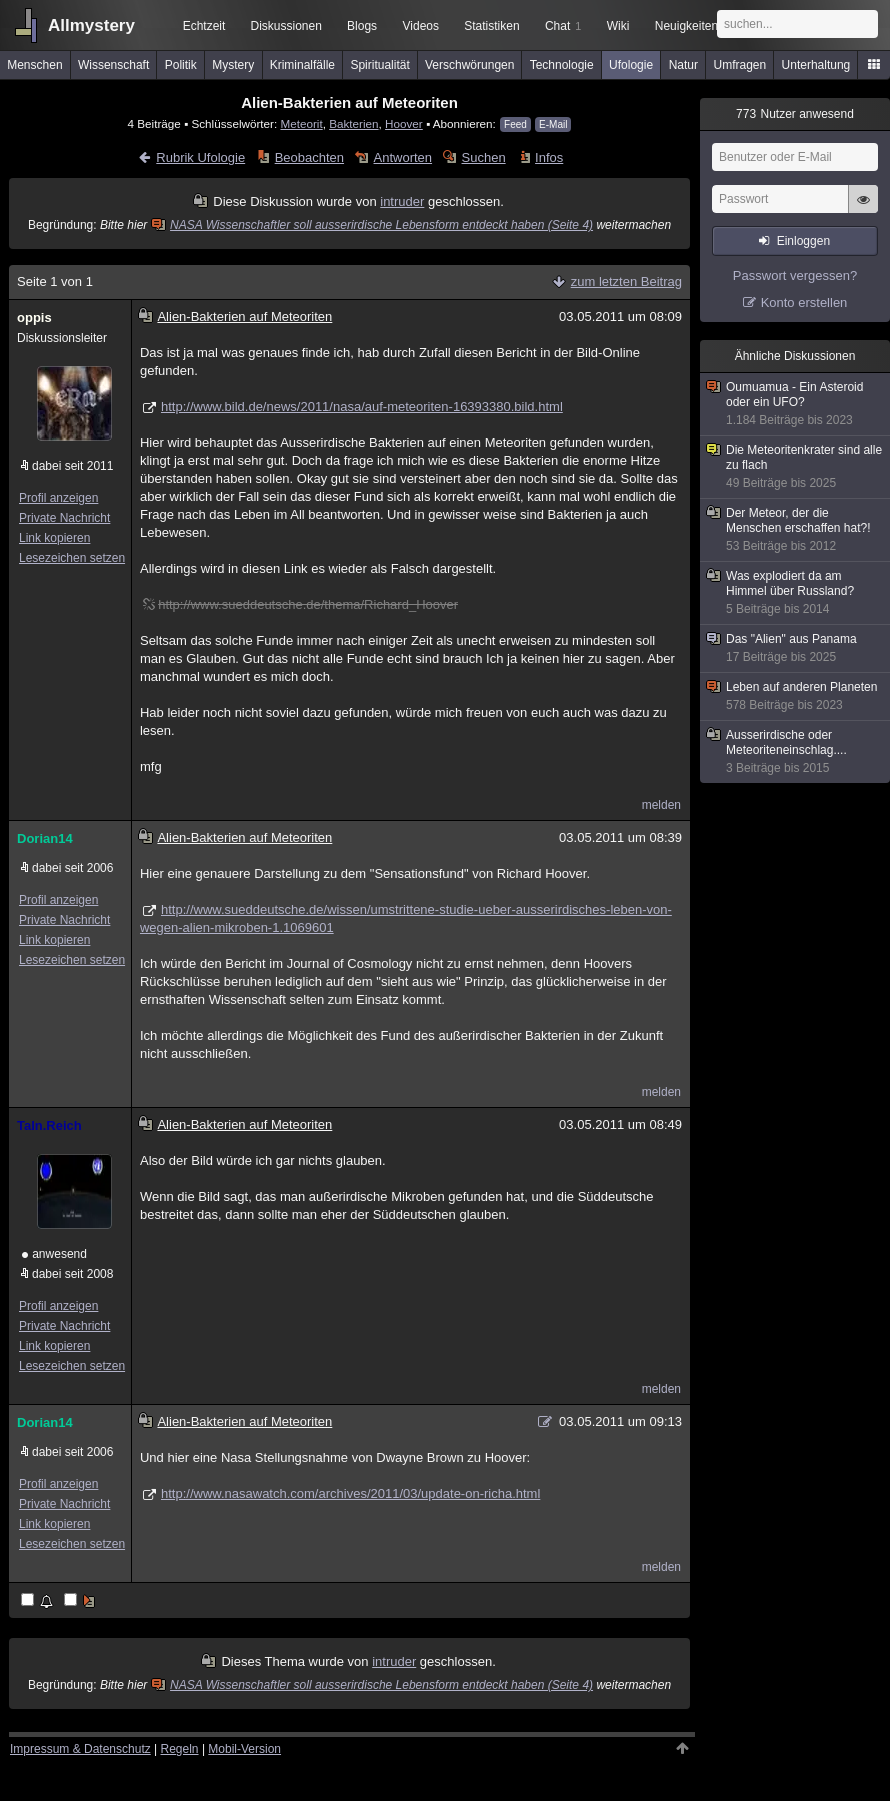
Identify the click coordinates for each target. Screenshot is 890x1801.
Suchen (484, 157)
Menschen (34, 65)
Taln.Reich (49, 1125)
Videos (421, 26)
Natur (683, 65)
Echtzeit (204, 26)
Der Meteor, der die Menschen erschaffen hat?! (796, 530)
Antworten (403, 157)
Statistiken (491, 26)
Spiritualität (379, 65)
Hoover (404, 123)
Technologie (562, 65)
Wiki (618, 26)
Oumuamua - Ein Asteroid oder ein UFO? (796, 404)
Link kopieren (54, 538)
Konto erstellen (804, 302)
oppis (34, 317)
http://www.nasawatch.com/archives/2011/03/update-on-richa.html (350, 1493)
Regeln (180, 1749)
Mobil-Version (244, 1749)
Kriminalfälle (302, 65)
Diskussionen (285, 26)
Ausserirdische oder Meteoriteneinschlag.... (796, 752)
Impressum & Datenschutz (80, 1749)
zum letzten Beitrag (626, 281)
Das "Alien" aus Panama (796, 648)
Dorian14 (45, 838)
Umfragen (740, 65)
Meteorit (301, 123)
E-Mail (553, 124)
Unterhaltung (816, 65)
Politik (181, 65)
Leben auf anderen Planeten (796, 696)
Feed (515, 124)
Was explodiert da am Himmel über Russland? (796, 593)
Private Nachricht (64, 518)
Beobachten (309, 157)
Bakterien (353, 123)
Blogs (362, 26)
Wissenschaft (113, 65)
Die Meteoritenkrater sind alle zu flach (796, 467)
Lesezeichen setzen (72, 558)
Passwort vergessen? (795, 275)
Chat (563, 26)
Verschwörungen (469, 65)
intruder (402, 201)
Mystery (233, 65)
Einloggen (803, 241)
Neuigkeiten (686, 26)
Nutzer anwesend (795, 114)
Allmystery (91, 25)
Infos (549, 157)
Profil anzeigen (58, 498)
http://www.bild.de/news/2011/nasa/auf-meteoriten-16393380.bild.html (362, 406)
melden (661, 805)
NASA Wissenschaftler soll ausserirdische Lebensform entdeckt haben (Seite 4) (373, 225)
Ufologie (631, 65)
